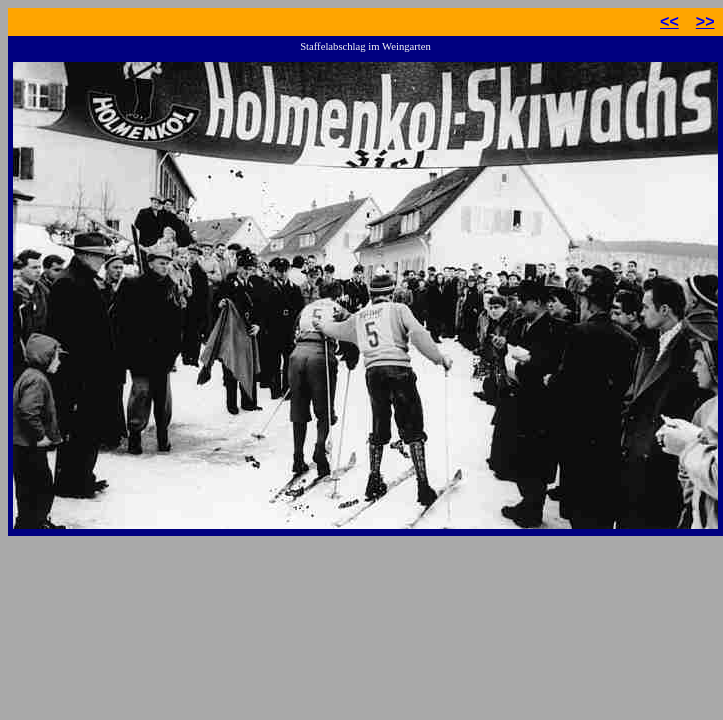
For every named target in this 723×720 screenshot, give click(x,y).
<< (669, 21)
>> (705, 21)
